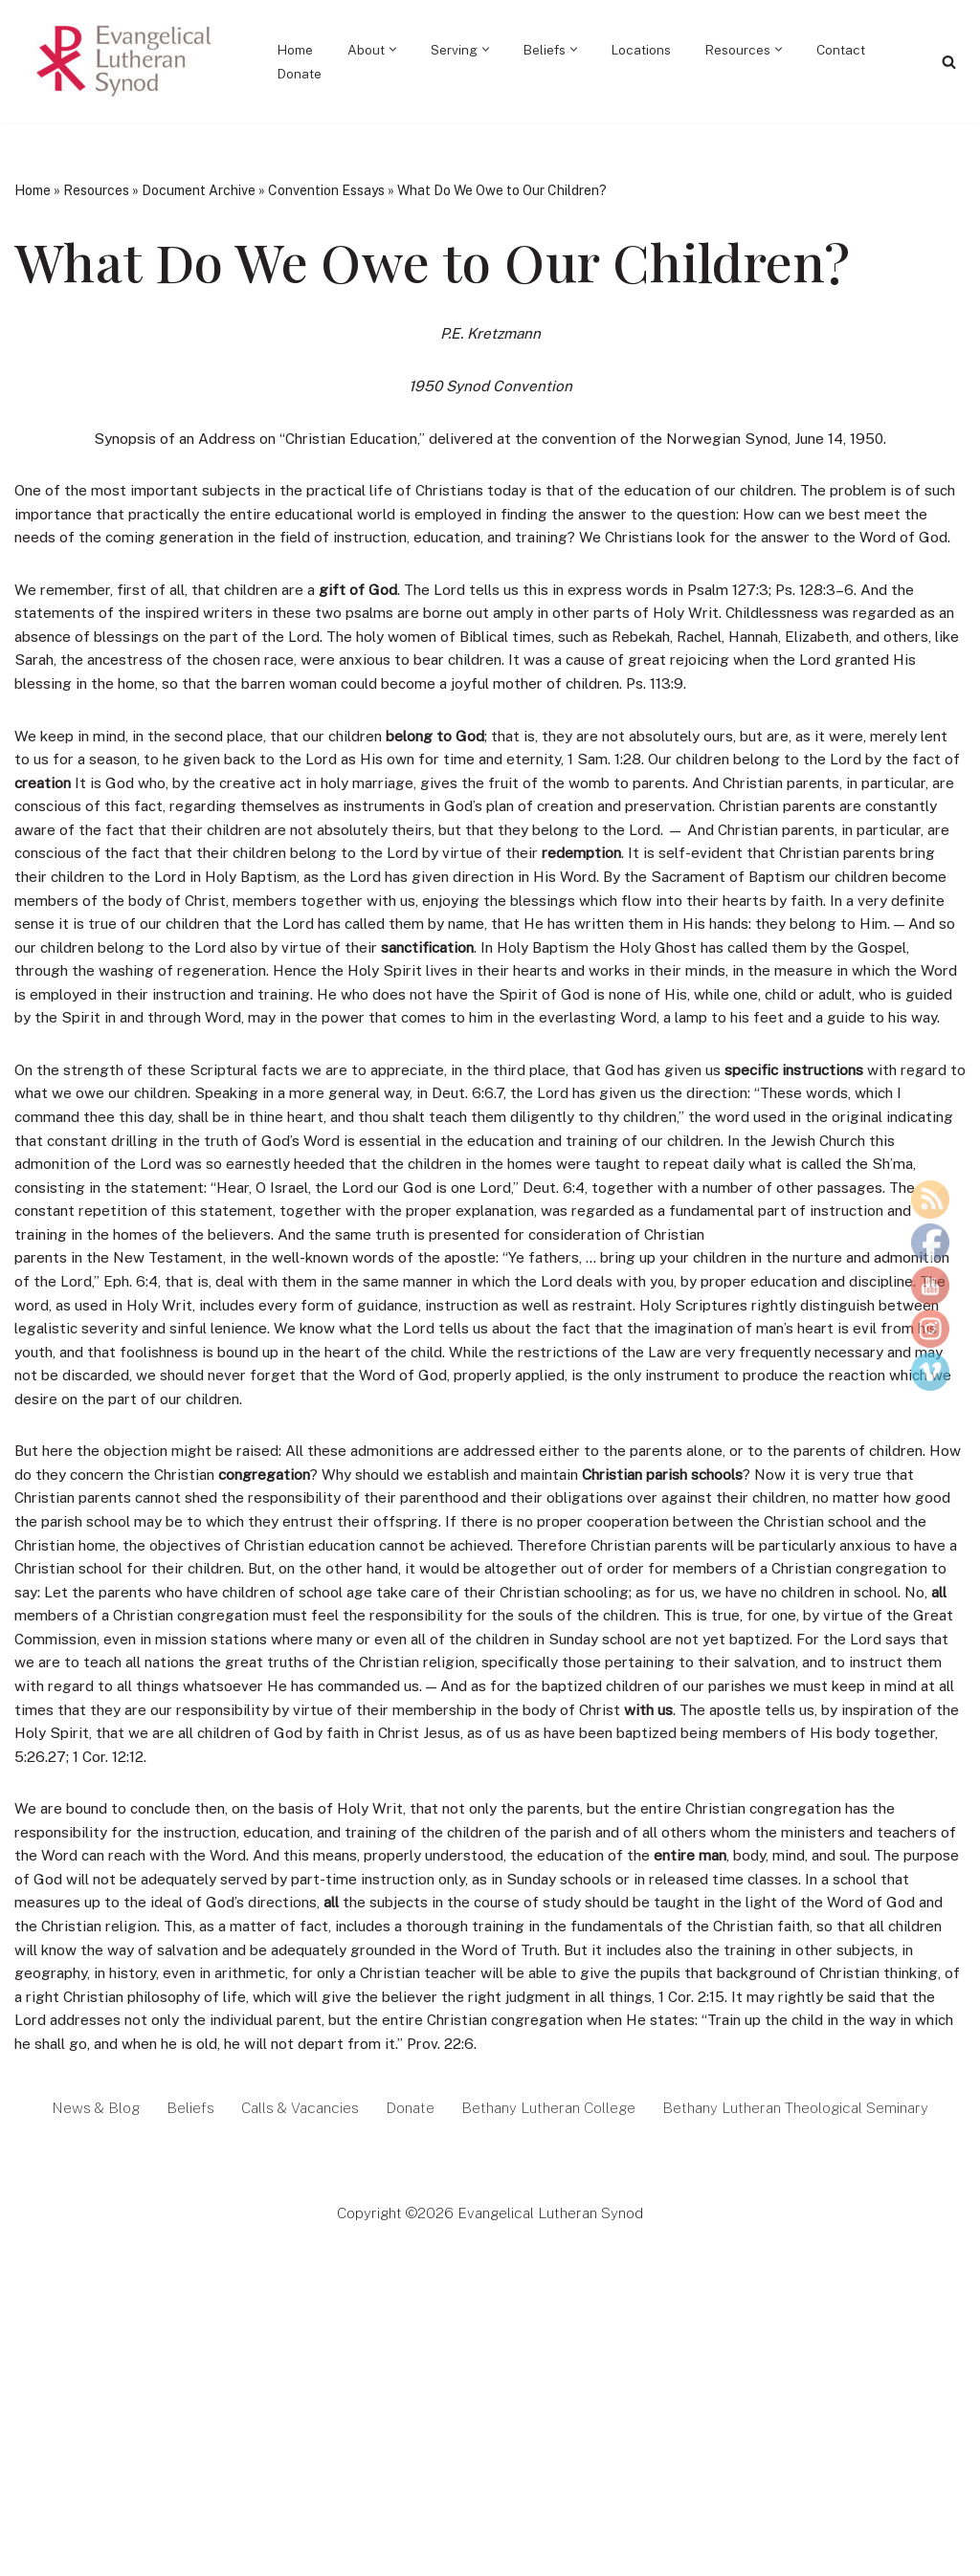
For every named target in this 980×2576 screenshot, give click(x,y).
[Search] (949, 62)
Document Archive (199, 190)
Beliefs (176, 2244)
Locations (649, 49)
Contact (854, 49)
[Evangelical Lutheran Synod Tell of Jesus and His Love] (125, 61)
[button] (398, 49)
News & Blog (80, 2244)
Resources (96, 190)
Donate (300, 73)
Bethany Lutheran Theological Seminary (805, 2244)
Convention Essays (326, 190)
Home (297, 49)
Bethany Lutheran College (547, 2244)
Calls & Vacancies (289, 2244)
